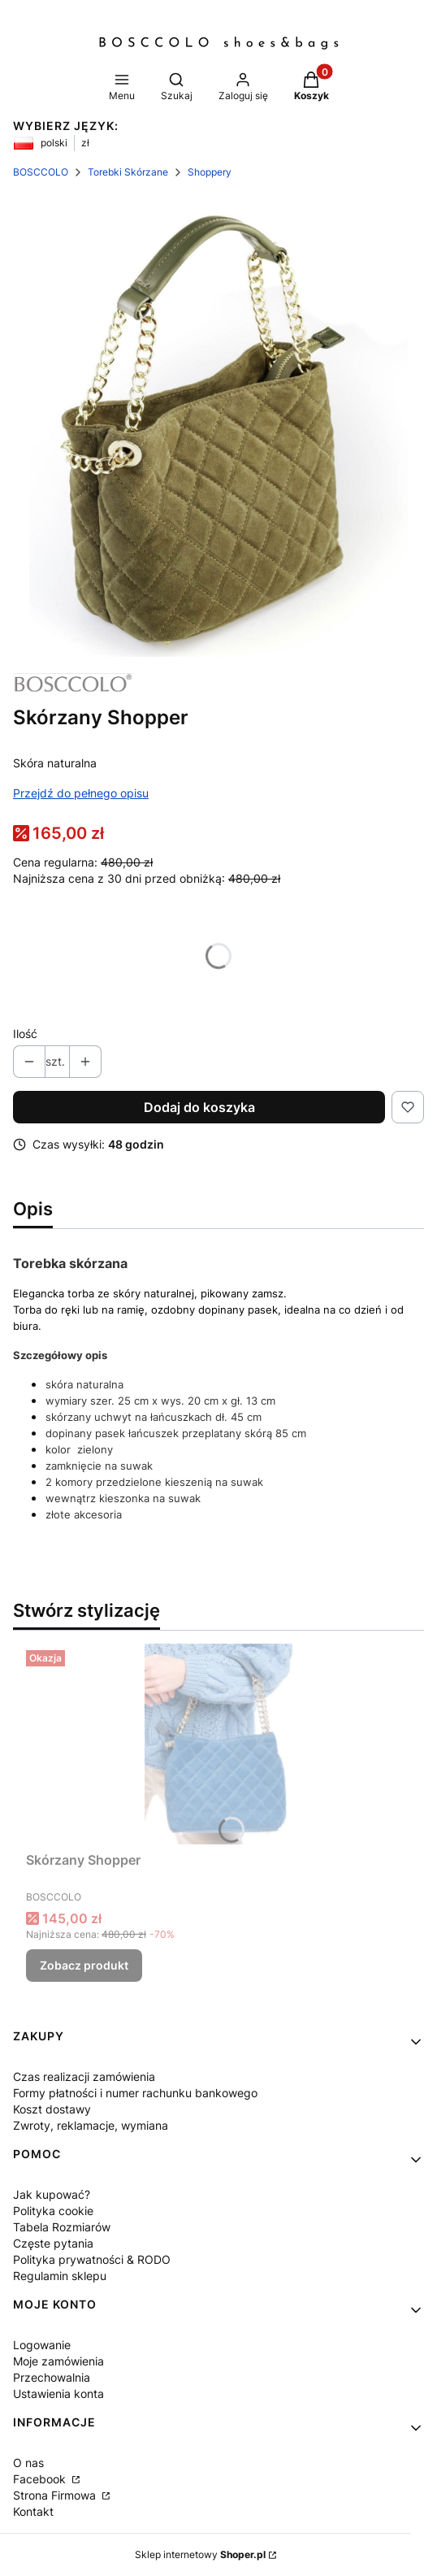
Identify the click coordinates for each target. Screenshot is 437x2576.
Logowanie (42, 2345)
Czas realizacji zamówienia (84, 2076)
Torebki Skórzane (128, 172)
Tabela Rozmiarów (61, 2227)
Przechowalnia (51, 2377)
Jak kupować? (51, 2194)
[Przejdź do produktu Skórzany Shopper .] (218, 1744)
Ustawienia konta (58, 2393)
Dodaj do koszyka (199, 1107)
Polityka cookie (53, 2211)
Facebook (41, 2479)
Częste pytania (53, 2243)
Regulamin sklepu (59, 2276)
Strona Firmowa (56, 2495)
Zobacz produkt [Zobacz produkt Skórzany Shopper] (84, 1965)
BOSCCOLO (40, 172)
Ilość (25, 1033)
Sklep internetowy (200, 2554)
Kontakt (33, 2511)
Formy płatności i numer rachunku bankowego (135, 2093)
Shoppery (209, 172)
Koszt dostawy (52, 2109)
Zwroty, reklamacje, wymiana (90, 2125)
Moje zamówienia (58, 2361)
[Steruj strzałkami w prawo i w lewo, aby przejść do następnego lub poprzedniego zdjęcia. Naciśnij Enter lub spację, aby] (218, 427)
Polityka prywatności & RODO (92, 2259)
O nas (28, 2463)
